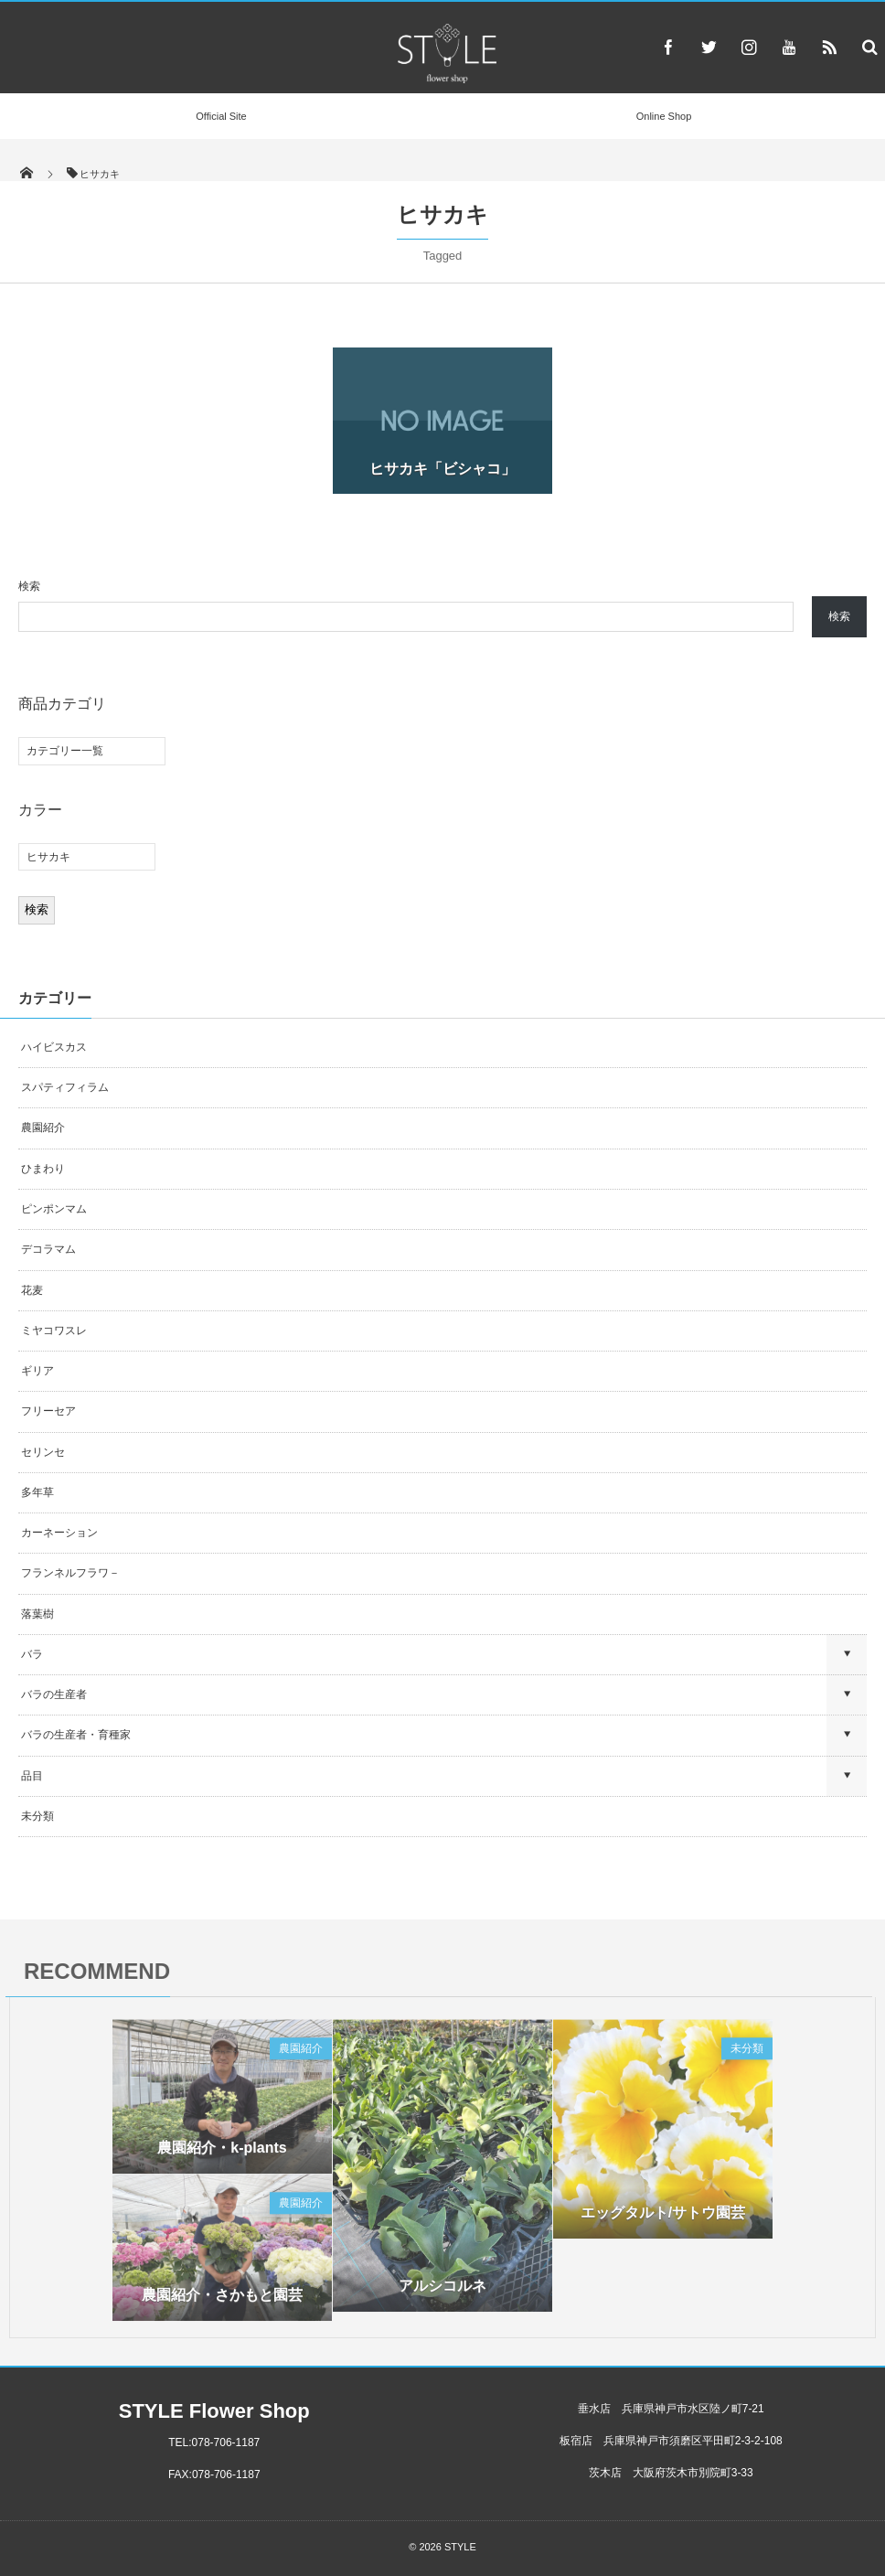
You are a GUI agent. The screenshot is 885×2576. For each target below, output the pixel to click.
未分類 (37, 1816)
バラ (32, 1654)
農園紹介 (43, 1127)
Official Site (221, 116)
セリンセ (43, 1452)
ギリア (37, 1370)
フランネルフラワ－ (70, 1572)
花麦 (32, 1290)
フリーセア (48, 1411)
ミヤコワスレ (54, 1330)
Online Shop (664, 116)
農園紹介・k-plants (221, 2153)
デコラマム (48, 1249)
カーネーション (59, 1532)
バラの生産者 (54, 1694)
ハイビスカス (54, 1047)
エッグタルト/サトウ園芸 (663, 2218)
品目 (32, 1775)
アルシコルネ (442, 2291)
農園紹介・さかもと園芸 (222, 2300)
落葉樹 (37, 1614)
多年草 (37, 1492)
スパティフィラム (66, 1087)
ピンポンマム (54, 1208)
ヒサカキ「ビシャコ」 (442, 468)
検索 (29, 586)
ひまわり (43, 1168)
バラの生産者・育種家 (76, 1734)
